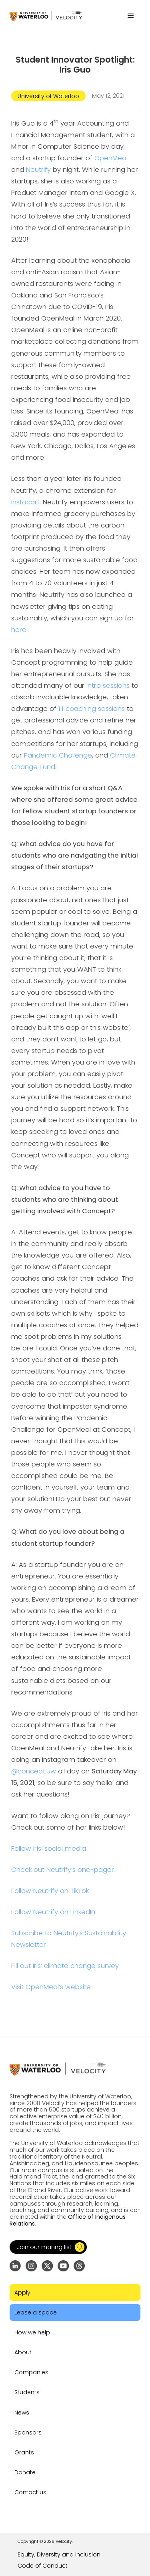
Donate (25, 2472)
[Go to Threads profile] (79, 2265)
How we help (32, 2332)
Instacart (25, 502)
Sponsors (28, 2432)
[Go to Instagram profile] (31, 2265)
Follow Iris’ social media (48, 1848)
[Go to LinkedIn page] (15, 2265)
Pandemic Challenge (58, 755)
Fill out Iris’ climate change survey (65, 1965)
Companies (31, 2372)
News (21, 2413)
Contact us (30, 2492)
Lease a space (35, 2312)
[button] (130, 16)
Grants (24, 2452)
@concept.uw (33, 1771)
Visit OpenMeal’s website (51, 1987)
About (23, 2352)
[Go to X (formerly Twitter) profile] (47, 2265)
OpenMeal (111, 158)
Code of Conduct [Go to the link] (43, 2566)
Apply (22, 2293)
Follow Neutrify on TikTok (50, 1890)
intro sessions (108, 685)
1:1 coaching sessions (91, 708)
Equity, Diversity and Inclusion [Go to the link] (59, 2554)
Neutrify (38, 169)
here (18, 629)
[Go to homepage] (46, 16)
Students (27, 2392)
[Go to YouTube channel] (63, 2265)
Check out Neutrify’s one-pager (62, 1869)
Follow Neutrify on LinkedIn (53, 1912)
